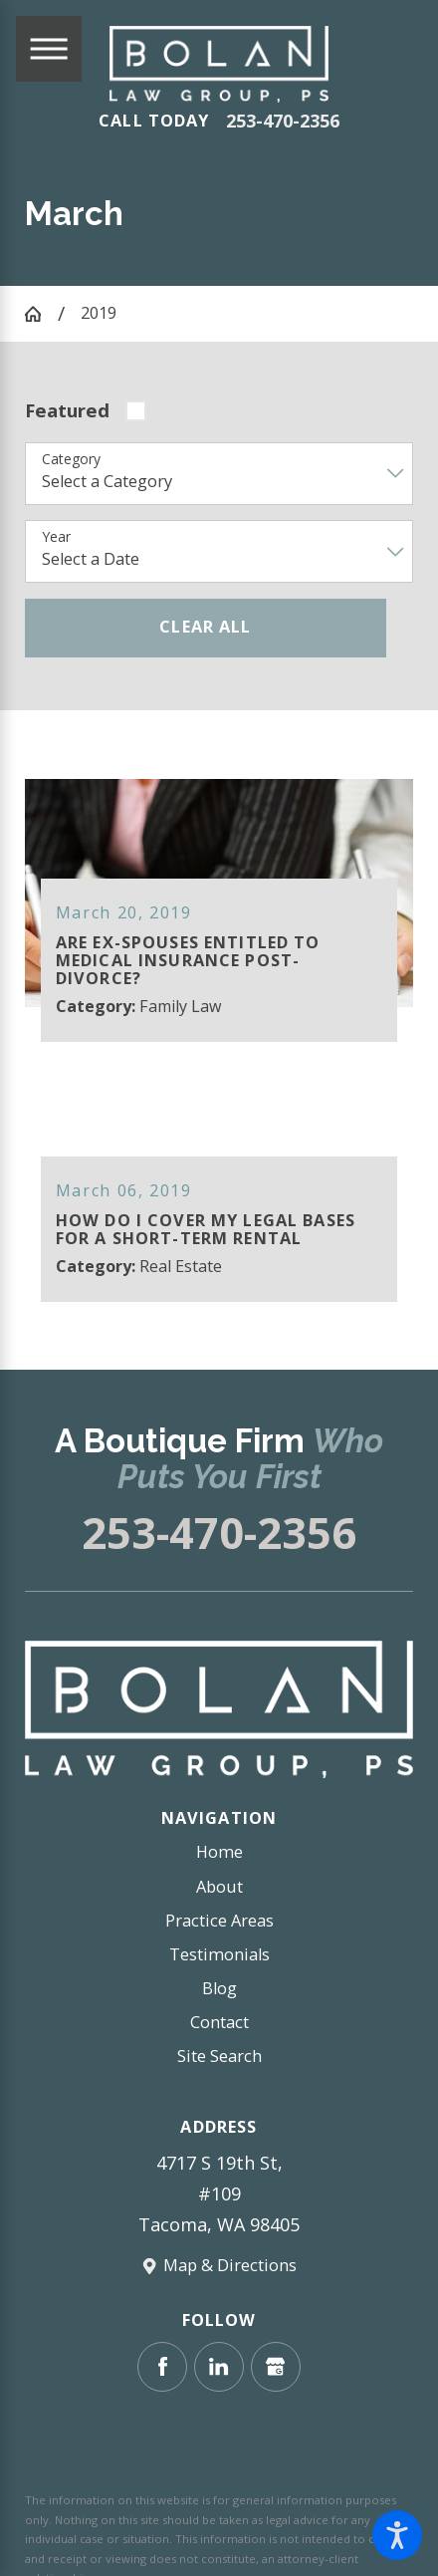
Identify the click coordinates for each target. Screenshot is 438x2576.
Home (219, 1851)
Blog (219, 1987)
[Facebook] (162, 2366)
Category (71, 459)
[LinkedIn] (219, 2366)
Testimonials (219, 1953)
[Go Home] (41, 314)
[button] (397, 2535)
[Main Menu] (48, 48)
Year (56, 537)
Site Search (219, 2055)
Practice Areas (219, 1920)
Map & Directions (230, 2264)
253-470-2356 (282, 121)
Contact (219, 2021)
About (219, 1886)
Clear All (205, 627)
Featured (67, 409)
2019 (98, 313)
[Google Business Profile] (276, 2366)
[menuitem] (219, 1852)
